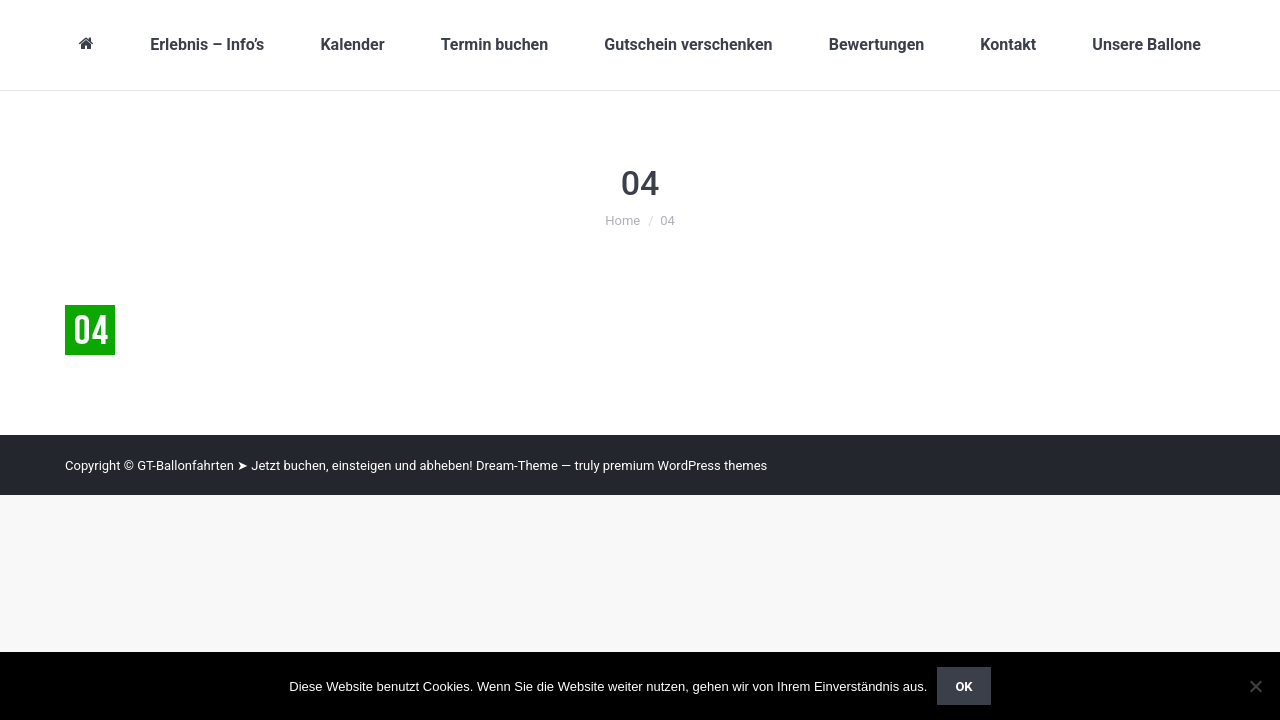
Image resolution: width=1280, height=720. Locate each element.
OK (963, 686)
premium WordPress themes (685, 465)
